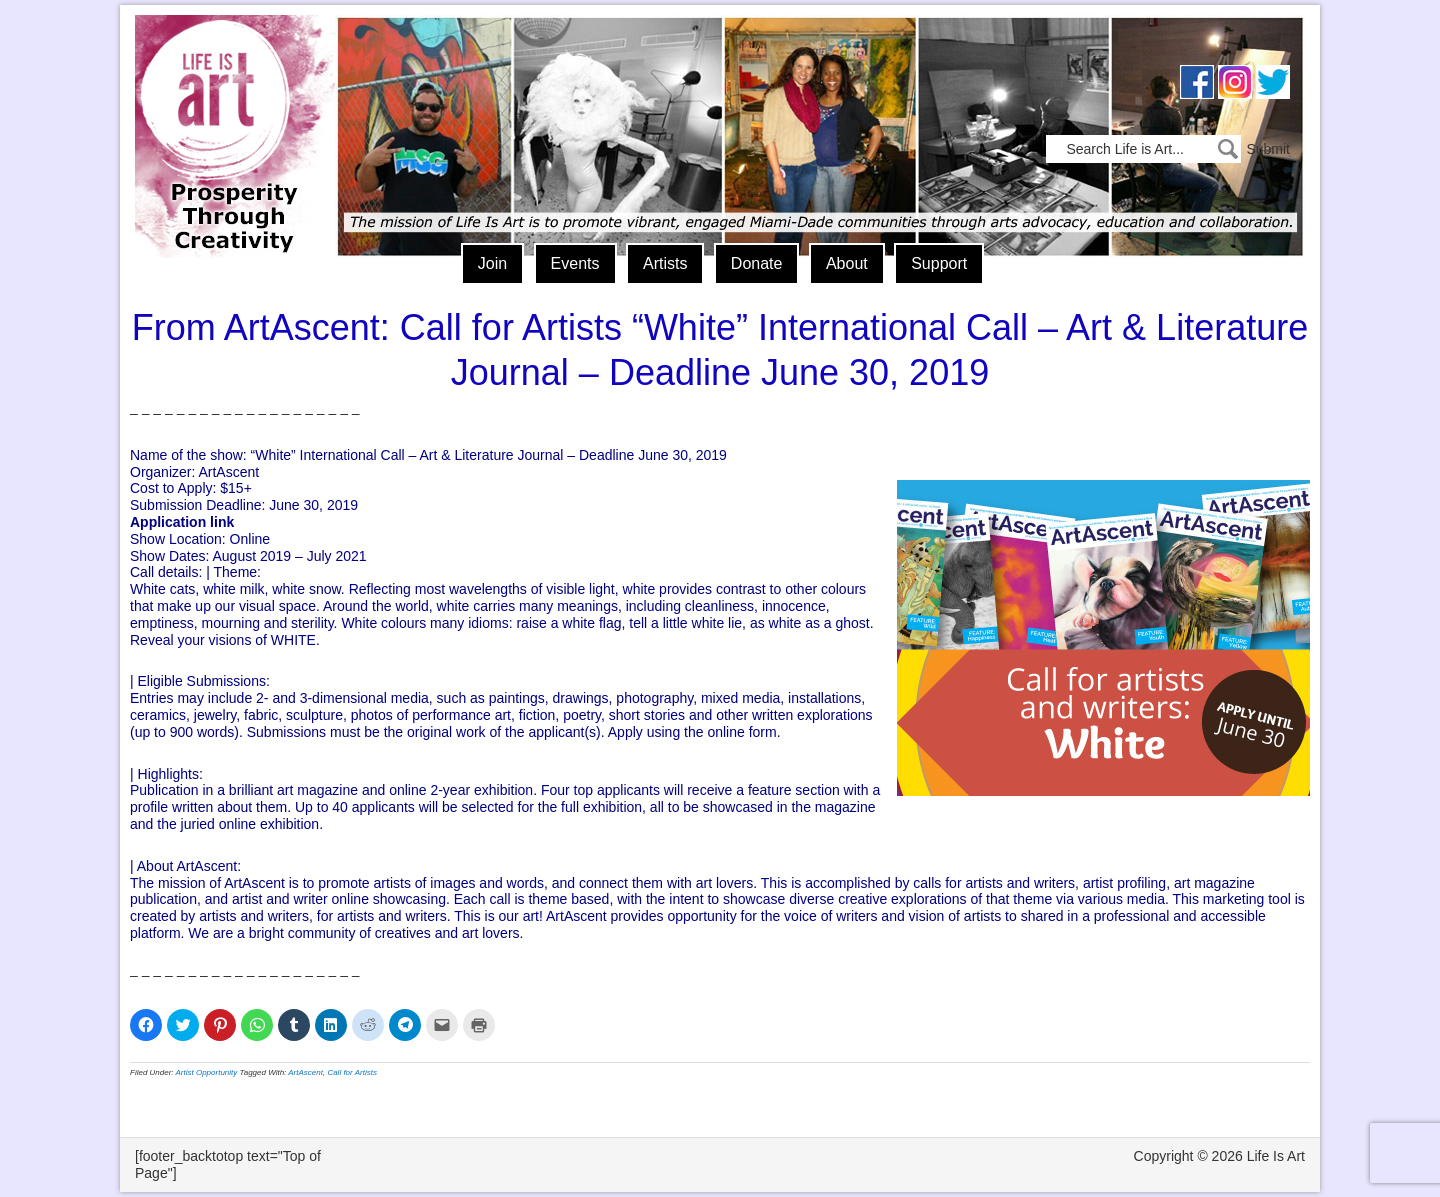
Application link (182, 522)
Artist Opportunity (207, 1072)
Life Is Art (227, 107)
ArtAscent (305, 1072)
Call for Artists (352, 1072)
